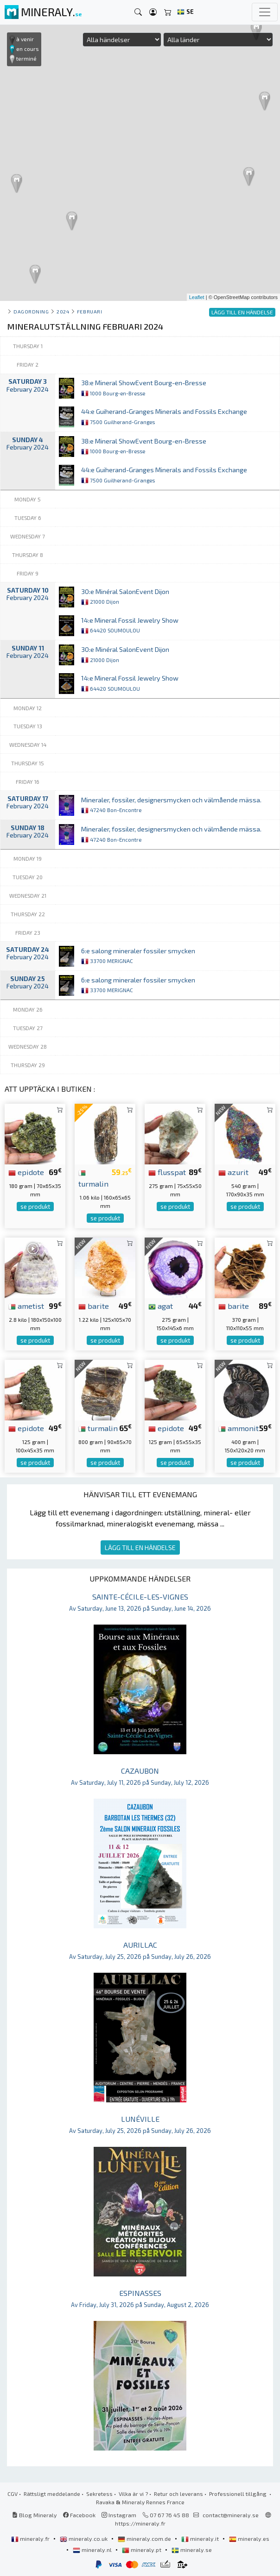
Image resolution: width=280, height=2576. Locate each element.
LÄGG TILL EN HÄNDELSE (140, 1547)
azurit (233, 1171)
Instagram (119, 2515)
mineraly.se (192, 2549)
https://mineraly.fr (140, 2523)
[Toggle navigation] (265, 12)
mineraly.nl (93, 2549)
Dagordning (31, 311)
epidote (26, 1171)
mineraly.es (249, 2538)
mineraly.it (200, 2538)
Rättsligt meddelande (52, 2493)
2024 (63, 311)
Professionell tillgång (238, 2493)
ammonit (238, 1427)
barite (93, 1305)
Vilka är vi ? (133, 2493)
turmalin (98, 1427)
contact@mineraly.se (231, 2515)
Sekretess (99, 2493)
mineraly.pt (142, 2549)
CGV (12, 2493)
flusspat (167, 1171)
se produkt (35, 1206)
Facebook (79, 2515)
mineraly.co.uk (84, 2538)
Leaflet (196, 297)
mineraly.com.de (145, 2538)
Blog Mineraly (34, 2515)
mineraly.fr (31, 2538)
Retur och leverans (178, 2493)
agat (160, 1305)
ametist (26, 1305)
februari (89, 311)
